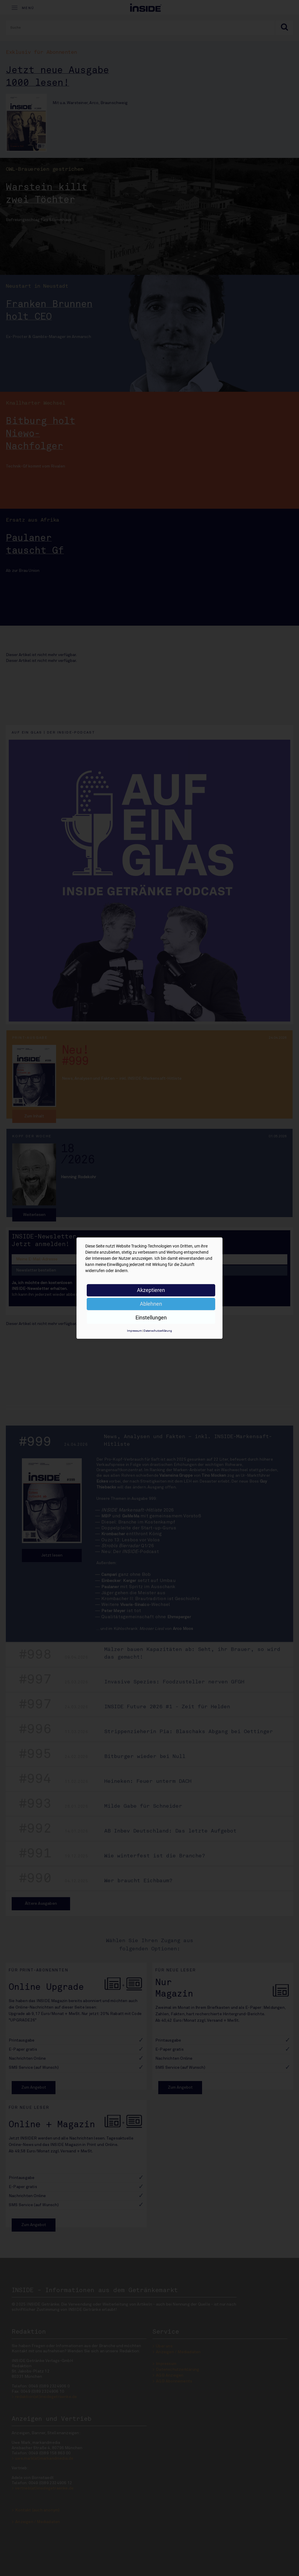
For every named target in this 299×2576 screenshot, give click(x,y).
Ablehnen (151, 1304)
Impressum (134, 1330)
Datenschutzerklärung (158, 1330)
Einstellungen (151, 1317)
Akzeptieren (151, 1290)
